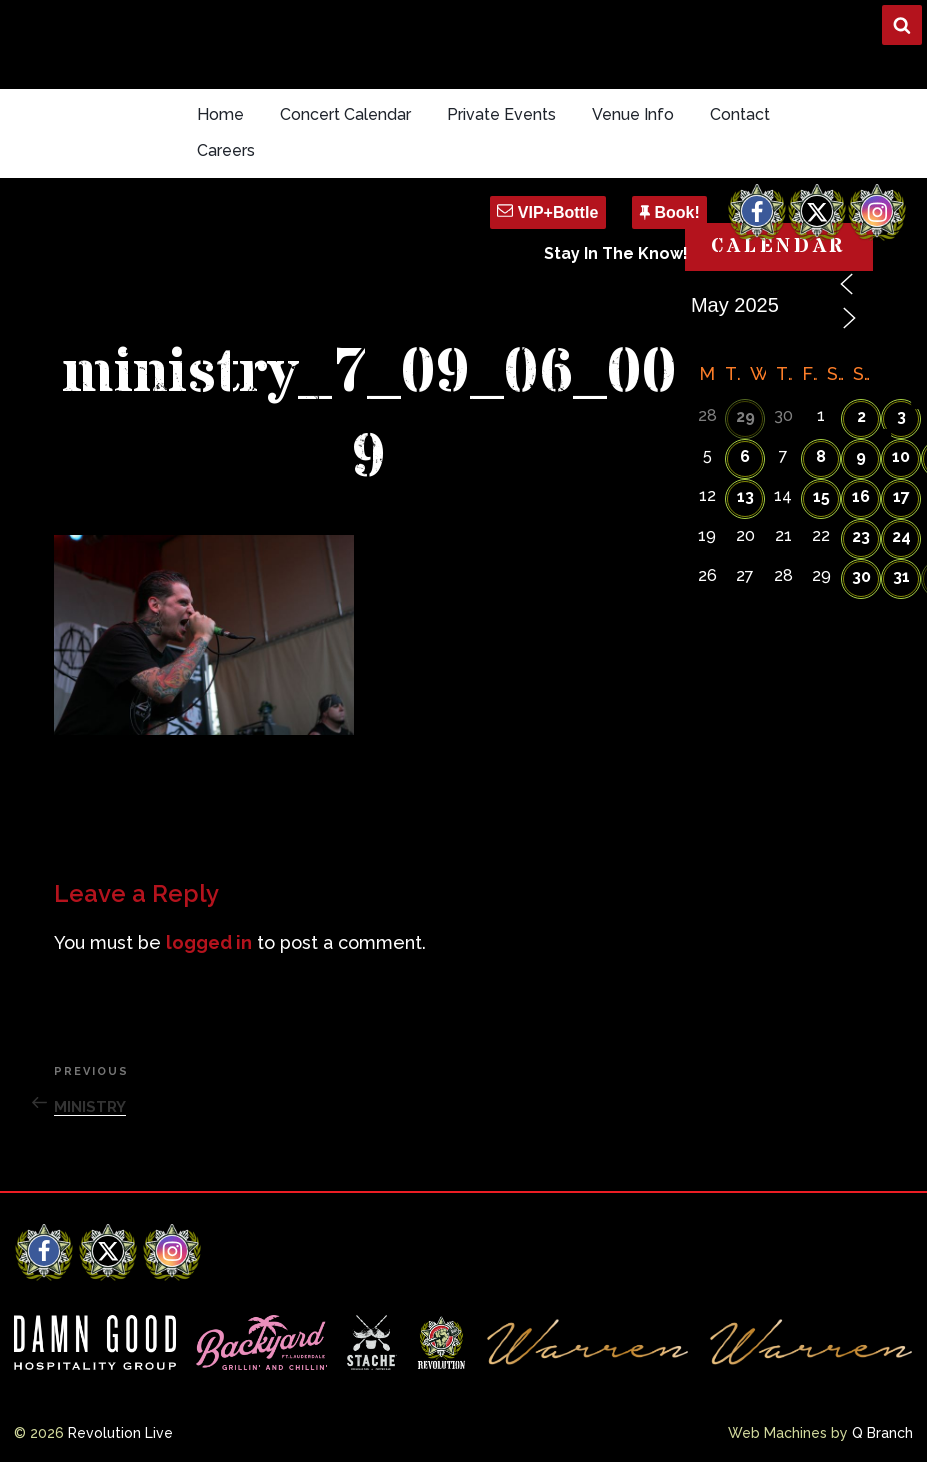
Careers (226, 150)
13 (745, 496)
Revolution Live (120, 1433)
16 (861, 496)
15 (821, 496)
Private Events (501, 114)
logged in (209, 942)
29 (745, 416)
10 (901, 456)
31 (901, 576)
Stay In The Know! (616, 253)
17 (901, 496)
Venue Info (633, 114)
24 (901, 536)
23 (861, 536)
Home (220, 114)
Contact (740, 114)
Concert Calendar (345, 114)
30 (861, 576)
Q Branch (882, 1433)
